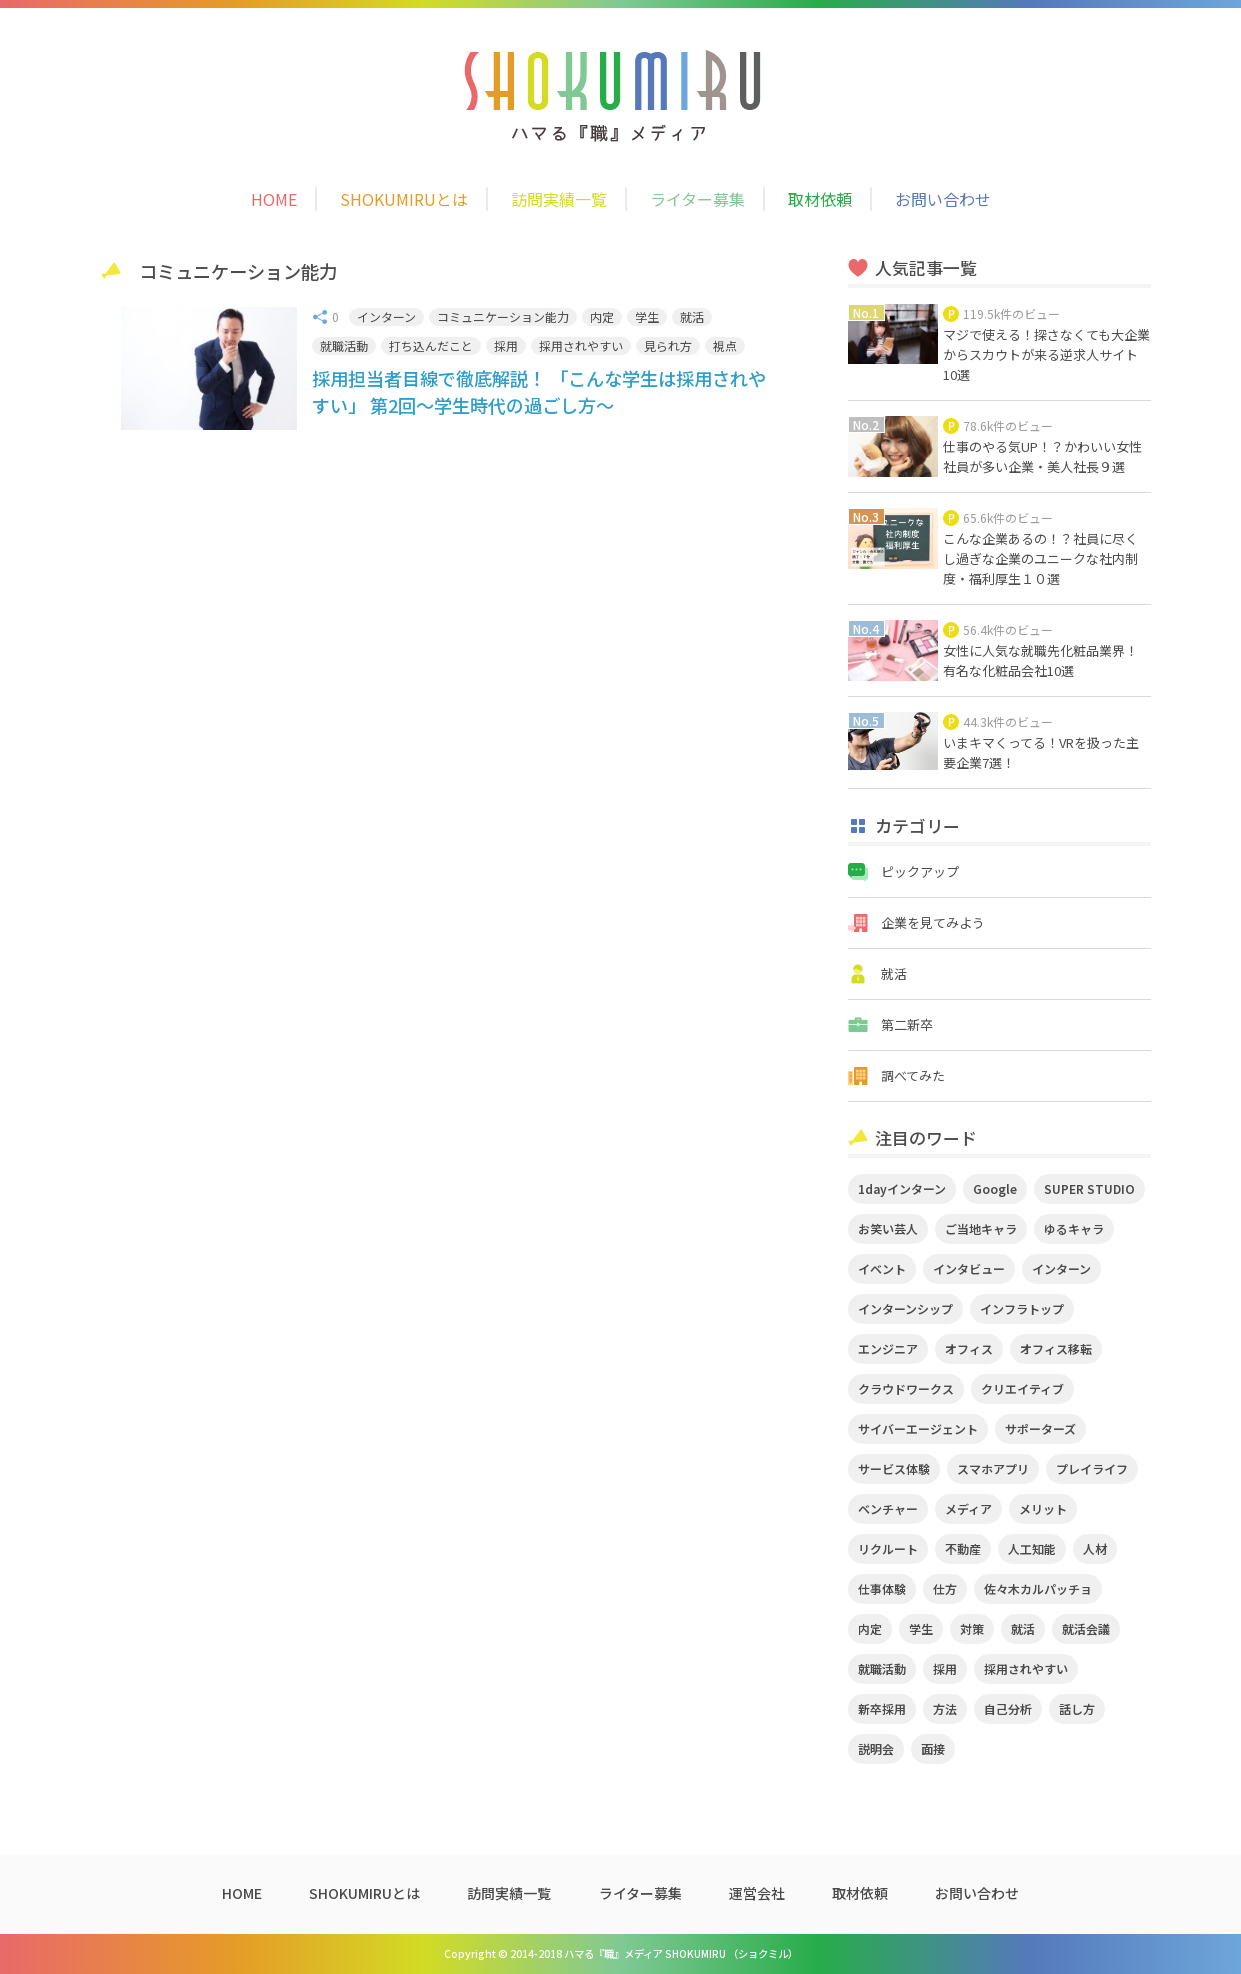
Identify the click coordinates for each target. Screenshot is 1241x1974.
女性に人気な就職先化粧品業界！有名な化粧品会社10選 (1040, 660)
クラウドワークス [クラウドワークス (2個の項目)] (906, 1388)
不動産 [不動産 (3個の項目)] (963, 1548)
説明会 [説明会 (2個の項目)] (876, 1748)
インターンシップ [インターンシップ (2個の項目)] (905, 1308)
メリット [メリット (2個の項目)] (1043, 1508)
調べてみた (913, 1075)
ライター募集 (697, 199)
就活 (692, 316)
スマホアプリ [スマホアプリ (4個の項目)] (993, 1468)
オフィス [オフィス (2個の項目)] (969, 1348)
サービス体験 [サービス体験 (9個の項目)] (894, 1468)
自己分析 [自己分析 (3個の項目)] (1008, 1708)
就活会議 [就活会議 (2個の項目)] (1086, 1628)
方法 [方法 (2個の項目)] (945, 1708)
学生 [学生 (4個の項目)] (921, 1628)
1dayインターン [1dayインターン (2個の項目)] (902, 1188)
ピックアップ (920, 871)
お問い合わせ (943, 199)
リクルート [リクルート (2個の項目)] (888, 1548)
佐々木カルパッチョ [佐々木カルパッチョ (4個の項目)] (1038, 1588)
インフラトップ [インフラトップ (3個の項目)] (1022, 1308)
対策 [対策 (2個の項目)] (972, 1628)
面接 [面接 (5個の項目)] (933, 1748)
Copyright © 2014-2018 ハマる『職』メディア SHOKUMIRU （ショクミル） (621, 1953)
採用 (506, 345)
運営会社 (757, 1893)
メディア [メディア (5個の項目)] (968, 1508)
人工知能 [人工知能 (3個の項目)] (1032, 1548)
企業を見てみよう (933, 922)
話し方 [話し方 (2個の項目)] (1077, 1708)
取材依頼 (820, 199)
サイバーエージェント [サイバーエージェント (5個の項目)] (918, 1428)
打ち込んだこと (431, 345)
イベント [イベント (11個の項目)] (882, 1268)
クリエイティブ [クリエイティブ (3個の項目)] (1022, 1388)
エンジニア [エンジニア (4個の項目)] (888, 1348)
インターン (386, 316)
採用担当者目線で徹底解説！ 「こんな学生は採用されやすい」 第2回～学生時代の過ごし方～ (539, 391)
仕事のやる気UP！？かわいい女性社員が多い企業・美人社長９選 (1042, 456)
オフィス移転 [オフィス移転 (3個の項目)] (1056, 1348)
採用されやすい (581, 345)
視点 (725, 345)
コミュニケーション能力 (503, 316)
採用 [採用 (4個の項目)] (945, 1668)
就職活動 (344, 345)
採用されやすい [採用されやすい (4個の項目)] (1026, 1668)
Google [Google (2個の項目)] (995, 1188)
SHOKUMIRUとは (404, 199)
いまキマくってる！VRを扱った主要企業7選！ (1041, 752)
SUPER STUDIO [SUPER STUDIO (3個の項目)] (1089, 1188)
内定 (602, 316)
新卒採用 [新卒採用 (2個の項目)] (882, 1708)
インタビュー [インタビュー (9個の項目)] (969, 1268)
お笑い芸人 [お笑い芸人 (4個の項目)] (888, 1228)
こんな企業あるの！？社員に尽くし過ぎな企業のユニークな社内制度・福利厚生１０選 (1040, 558)
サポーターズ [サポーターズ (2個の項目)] (1040, 1428)
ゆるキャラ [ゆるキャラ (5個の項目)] (1074, 1228)
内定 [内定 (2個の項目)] (870, 1628)
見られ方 (668, 345)
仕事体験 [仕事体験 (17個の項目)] (882, 1588)
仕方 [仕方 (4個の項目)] (945, 1588)
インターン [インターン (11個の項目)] (1061, 1268)
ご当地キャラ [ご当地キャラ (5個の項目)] (981, 1228)
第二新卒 (907, 1024)
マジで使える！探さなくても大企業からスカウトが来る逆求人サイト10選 (1046, 354)
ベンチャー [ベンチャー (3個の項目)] (888, 1508)
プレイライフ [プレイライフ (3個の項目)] (1092, 1468)
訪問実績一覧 (559, 199)
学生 (647, 316)
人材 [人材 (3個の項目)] (1095, 1548)
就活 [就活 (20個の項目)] (1023, 1628)
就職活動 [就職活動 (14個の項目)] (882, 1668)
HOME (274, 199)
